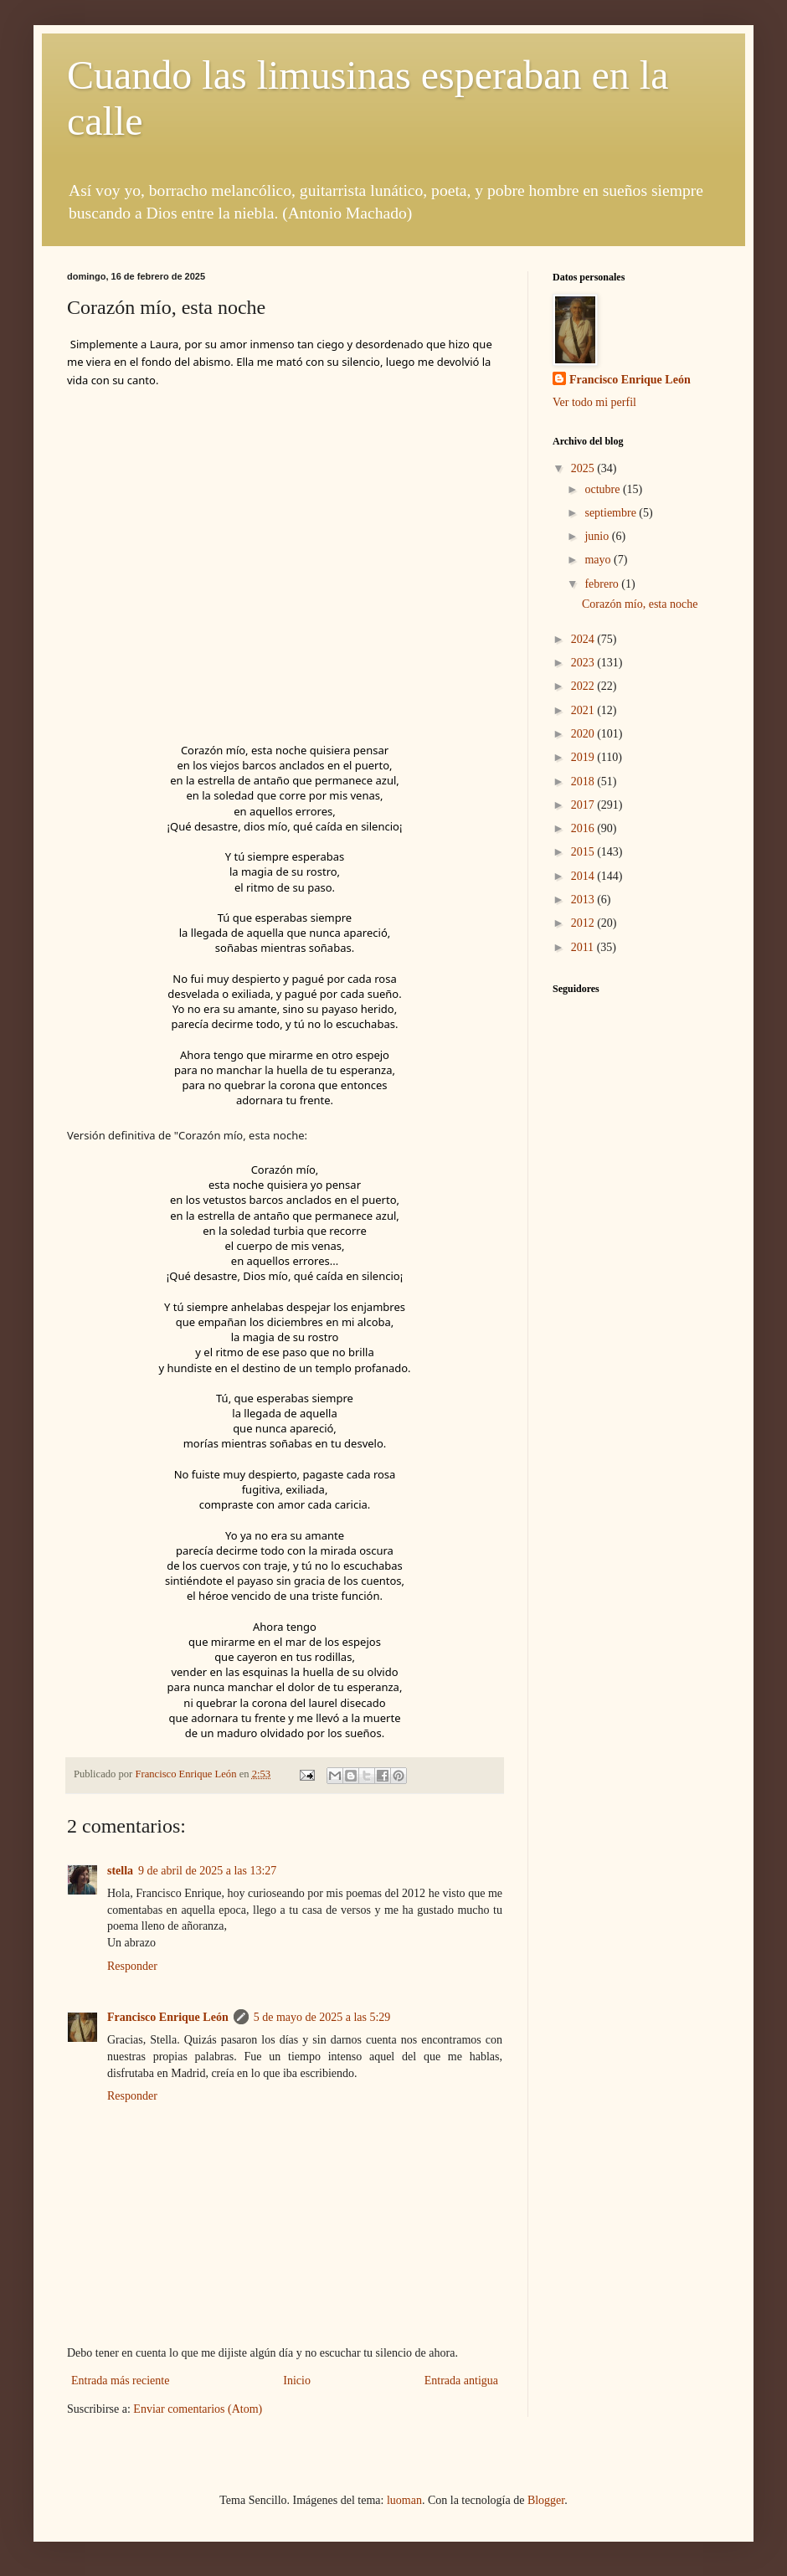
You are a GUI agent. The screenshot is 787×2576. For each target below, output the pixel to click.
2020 (584, 734)
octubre (603, 489)
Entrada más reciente (120, 2380)
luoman (404, 2500)
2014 (584, 876)
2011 (584, 947)
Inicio (297, 2380)
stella (120, 1870)
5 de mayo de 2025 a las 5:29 (322, 2017)
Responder (132, 1966)
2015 (584, 852)
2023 (584, 662)
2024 (584, 639)
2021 (584, 710)
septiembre (611, 512)
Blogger (545, 2500)
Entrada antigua (461, 2380)
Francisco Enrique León (168, 2017)
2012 (584, 923)
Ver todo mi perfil (594, 402)
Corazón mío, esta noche (639, 604)
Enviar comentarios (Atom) (197, 2409)
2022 (584, 686)
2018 (584, 781)
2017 (584, 805)
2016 (584, 828)
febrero (602, 584)
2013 (584, 899)
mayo (599, 559)
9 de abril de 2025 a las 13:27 (207, 1870)
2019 (584, 757)
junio (597, 536)
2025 (584, 468)
